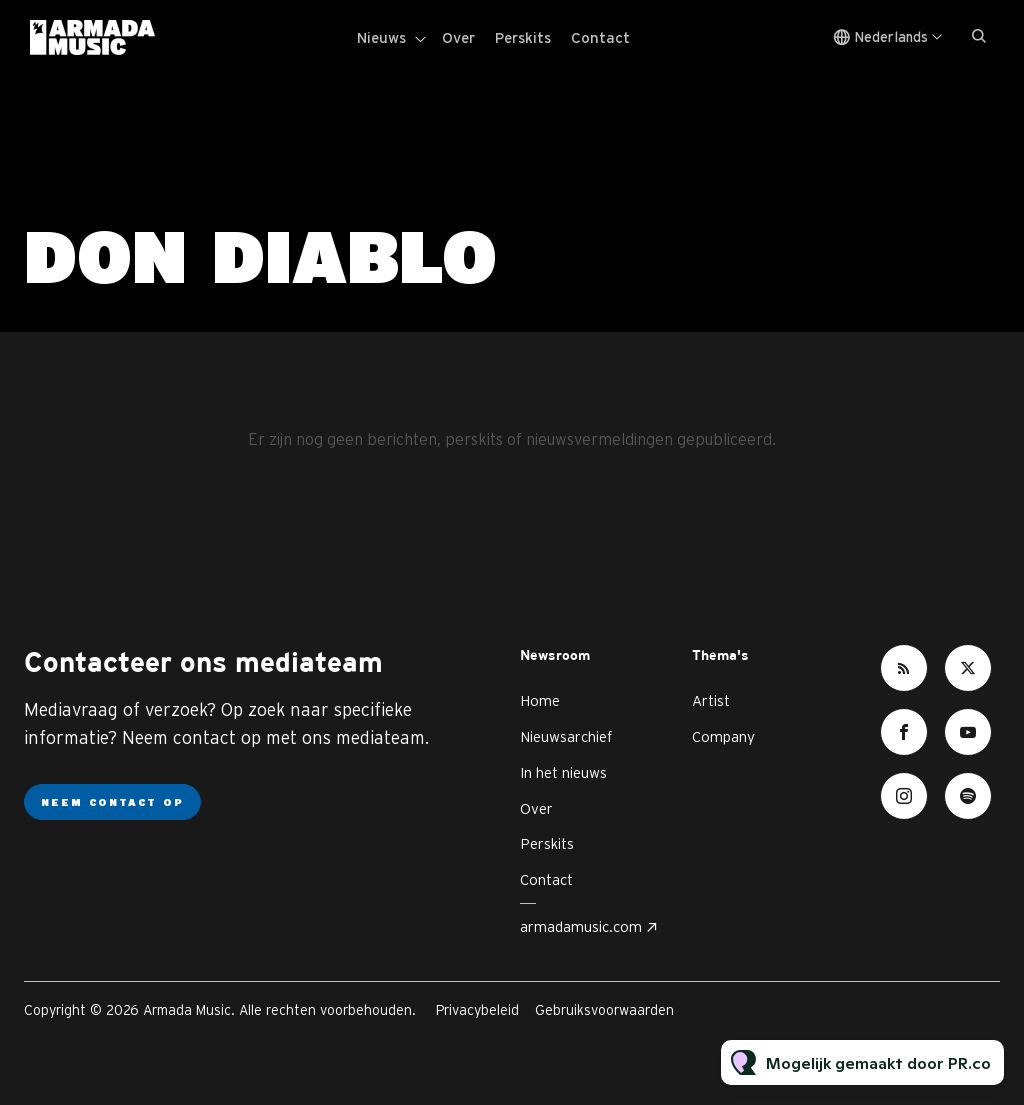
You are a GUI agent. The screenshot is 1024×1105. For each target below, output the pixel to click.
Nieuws (381, 37)
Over (458, 37)
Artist (711, 700)
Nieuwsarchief (566, 736)
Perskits (523, 37)
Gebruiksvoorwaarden (604, 1010)
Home (540, 700)
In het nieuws (563, 772)
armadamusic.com (581, 926)
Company (723, 736)
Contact (600, 37)
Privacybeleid (477, 1010)
